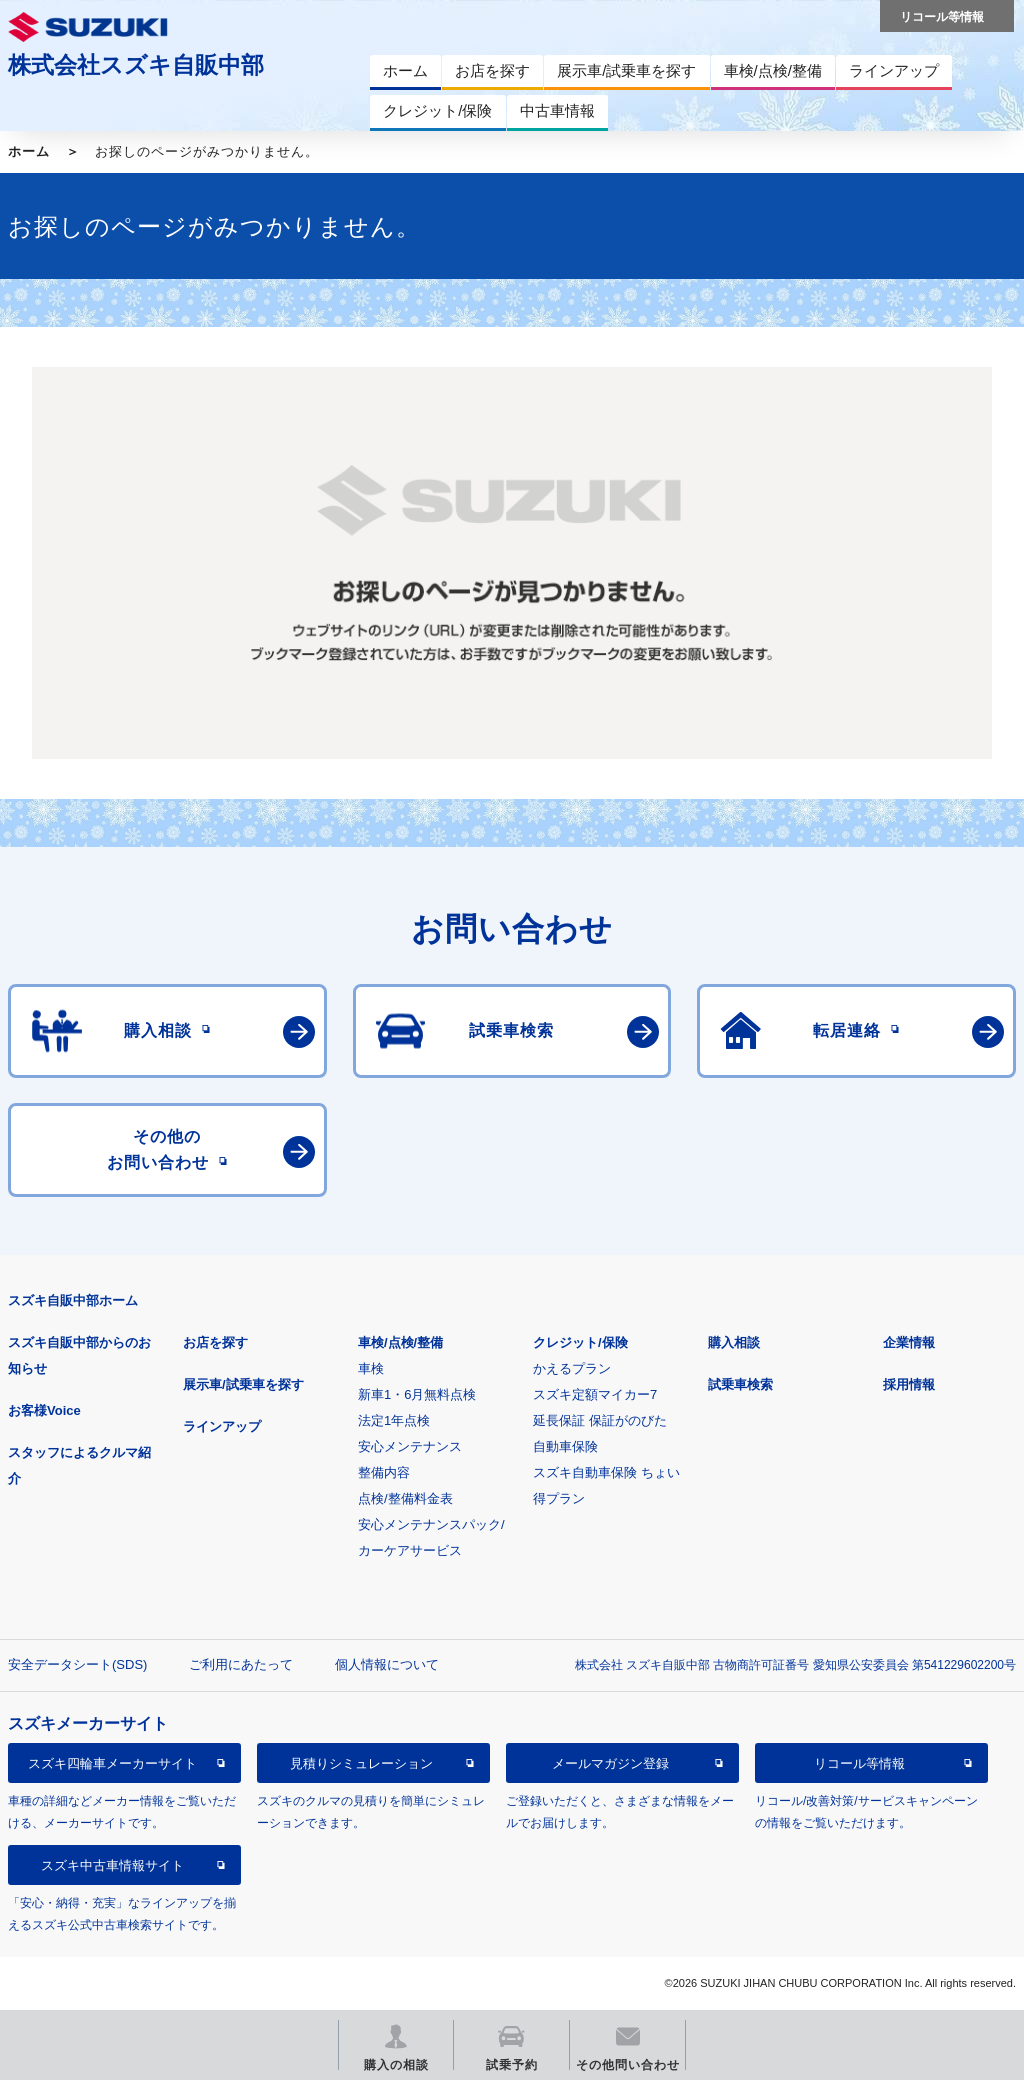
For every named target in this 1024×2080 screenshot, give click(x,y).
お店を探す (215, 1342)
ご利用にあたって (241, 1664)
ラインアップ (222, 1426)
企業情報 (909, 1342)
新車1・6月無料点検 (417, 1394)
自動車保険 (565, 1446)
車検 (371, 1368)
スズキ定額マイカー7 (595, 1394)
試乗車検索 (740, 1384)
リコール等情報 (859, 1763)
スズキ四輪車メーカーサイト (112, 1763)
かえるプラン (572, 1368)
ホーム (29, 151)
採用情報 (909, 1384)
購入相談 (734, 1342)
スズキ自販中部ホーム (73, 1300)
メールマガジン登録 (610, 1763)
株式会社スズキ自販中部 (136, 65)
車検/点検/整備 (400, 1342)
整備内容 (384, 1472)
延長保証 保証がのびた (600, 1420)
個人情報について (387, 1664)
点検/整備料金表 (405, 1498)
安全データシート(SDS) (77, 1664)
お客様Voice (44, 1410)
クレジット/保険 (580, 1342)
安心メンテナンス (410, 1446)
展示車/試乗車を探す (243, 1384)
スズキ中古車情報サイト (112, 1865)
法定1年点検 (394, 1420)
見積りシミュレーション (361, 1763)
